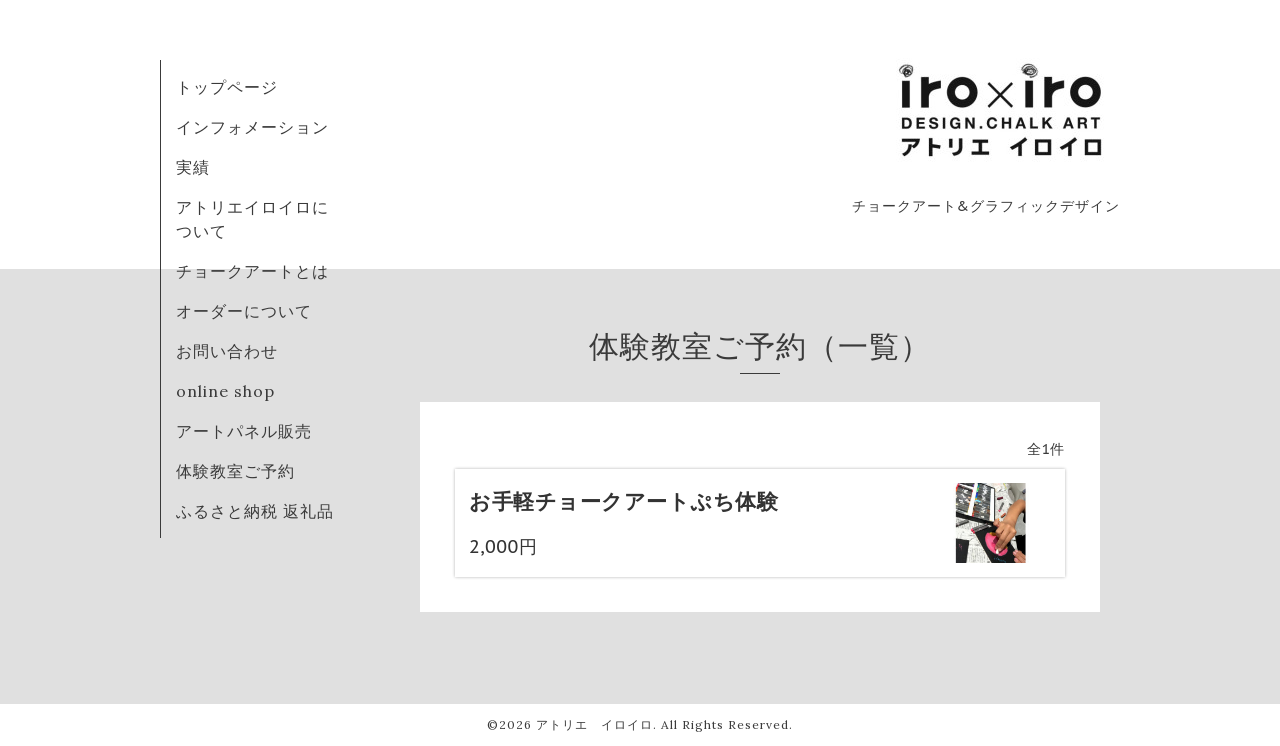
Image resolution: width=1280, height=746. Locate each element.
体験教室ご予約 (235, 471)
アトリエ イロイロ (594, 724)
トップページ (227, 87)
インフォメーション (252, 127)
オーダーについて (244, 311)
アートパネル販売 (244, 431)
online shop (225, 391)
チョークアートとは (252, 271)
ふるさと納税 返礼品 (255, 511)
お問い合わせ (227, 351)
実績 (193, 167)
